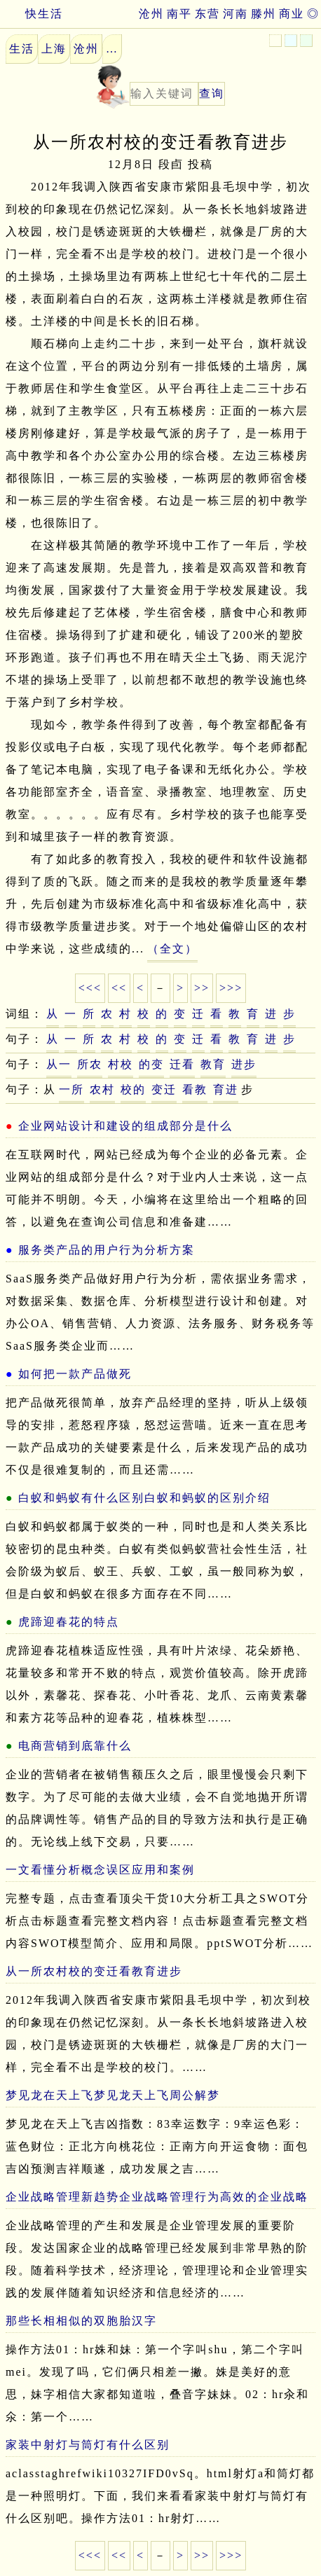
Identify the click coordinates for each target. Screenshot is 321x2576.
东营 (207, 14)
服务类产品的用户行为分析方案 (106, 1250)
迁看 (182, 1064)
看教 (194, 1089)
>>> (231, 988)
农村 (102, 1089)
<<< (90, 988)
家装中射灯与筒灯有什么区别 (88, 2445)
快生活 (31, 14)
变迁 (164, 1089)
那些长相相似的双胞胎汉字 (81, 2321)
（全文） (172, 949)
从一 (58, 1064)
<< (119, 988)
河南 (235, 14)
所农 (89, 1064)
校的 (133, 1089)
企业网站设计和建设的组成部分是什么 (125, 1126)
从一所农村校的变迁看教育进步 (94, 1971)
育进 (225, 1089)
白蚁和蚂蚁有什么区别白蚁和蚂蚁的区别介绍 (144, 1498)
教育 (213, 1064)
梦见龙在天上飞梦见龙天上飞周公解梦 (113, 2095)
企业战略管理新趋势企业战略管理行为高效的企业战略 (157, 2197)
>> (202, 988)
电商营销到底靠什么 (75, 1746)
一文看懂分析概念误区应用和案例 (100, 1870)
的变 (151, 1064)
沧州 (151, 14)
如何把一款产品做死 (75, 1374)
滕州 (263, 14)
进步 (244, 1064)
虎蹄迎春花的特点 (68, 1622)
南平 (179, 14)
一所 (71, 1089)
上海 (54, 49)
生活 (21, 49)
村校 (120, 1064)
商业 (291, 14)
